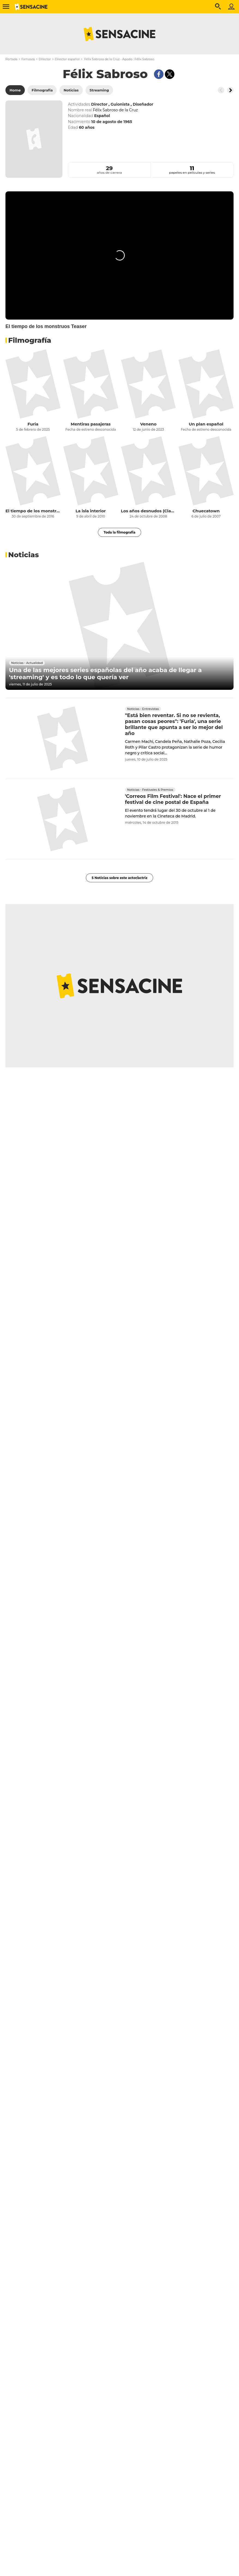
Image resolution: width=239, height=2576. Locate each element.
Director (45, 59)
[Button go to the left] (221, 90)
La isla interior (90, 510)
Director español (67, 59)
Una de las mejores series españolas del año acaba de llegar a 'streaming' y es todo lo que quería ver (105, 674)
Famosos (28, 59)
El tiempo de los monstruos (32, 510)
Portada (11, 59)
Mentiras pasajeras (90, 424)
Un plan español (206, 424)
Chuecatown (205, 510)
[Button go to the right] (230, 90)
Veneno (148, 424)
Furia (33, 424)
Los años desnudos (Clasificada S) (148, 510)
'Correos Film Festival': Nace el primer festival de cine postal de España (173, 799)
